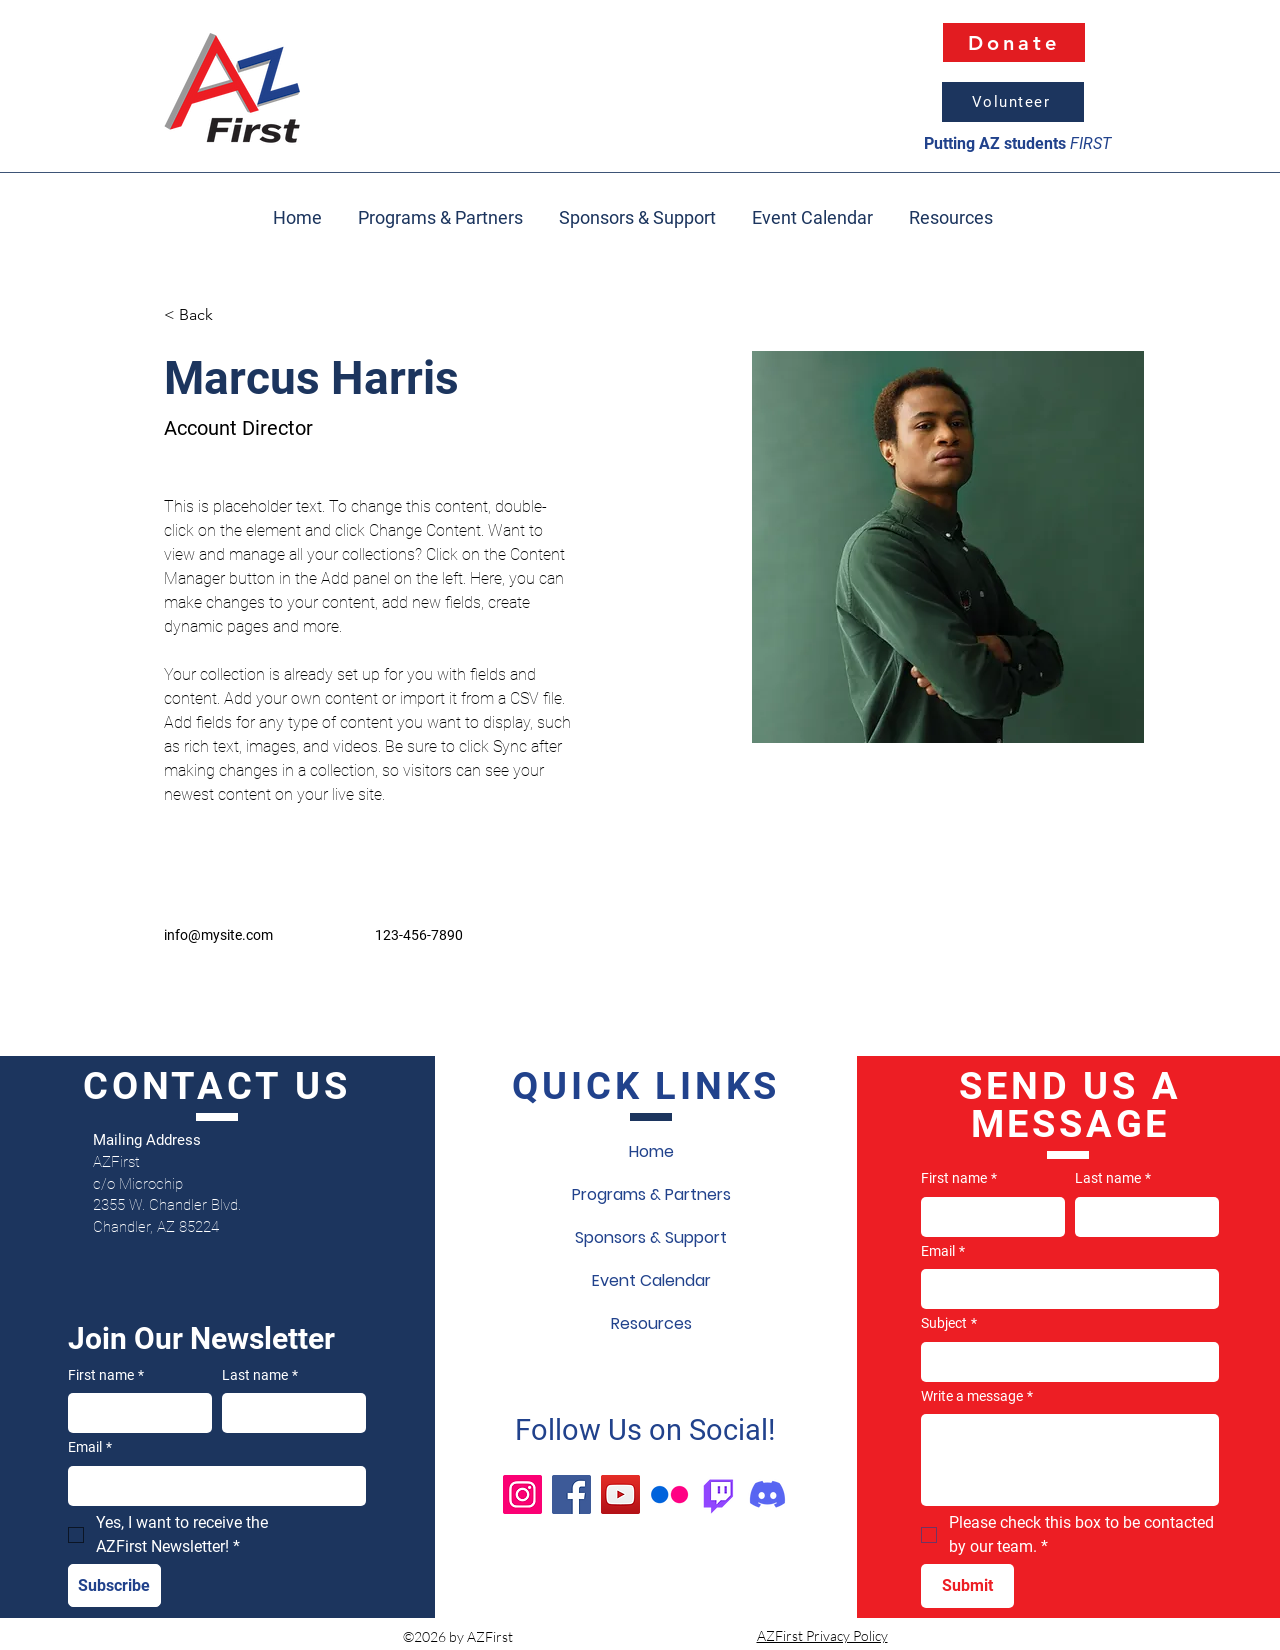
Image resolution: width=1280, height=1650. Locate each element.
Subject (949, 1324)
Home (651, 1151)
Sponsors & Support (651, 1237)
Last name (260, 1376)
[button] (951, 208)
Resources (651, 1323)
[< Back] (203, 315)
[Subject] (1064, 1362)
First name (106, 1376)
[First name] (134, 1413)
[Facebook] (571, 1494)
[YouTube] (620, 1494)
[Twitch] (718, 1494)
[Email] (211, 1486)
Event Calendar (651, 1280)
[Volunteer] (1013, 102)
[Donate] (1014, 42)
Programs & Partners (651, 1194)
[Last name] (288, 1413)
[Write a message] (1070, 1460)
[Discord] (767, 1494)
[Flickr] (669, 1494)
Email (90, 1448)
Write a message (977, 1397)
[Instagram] (522, 1494)
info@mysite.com (218, 935)
